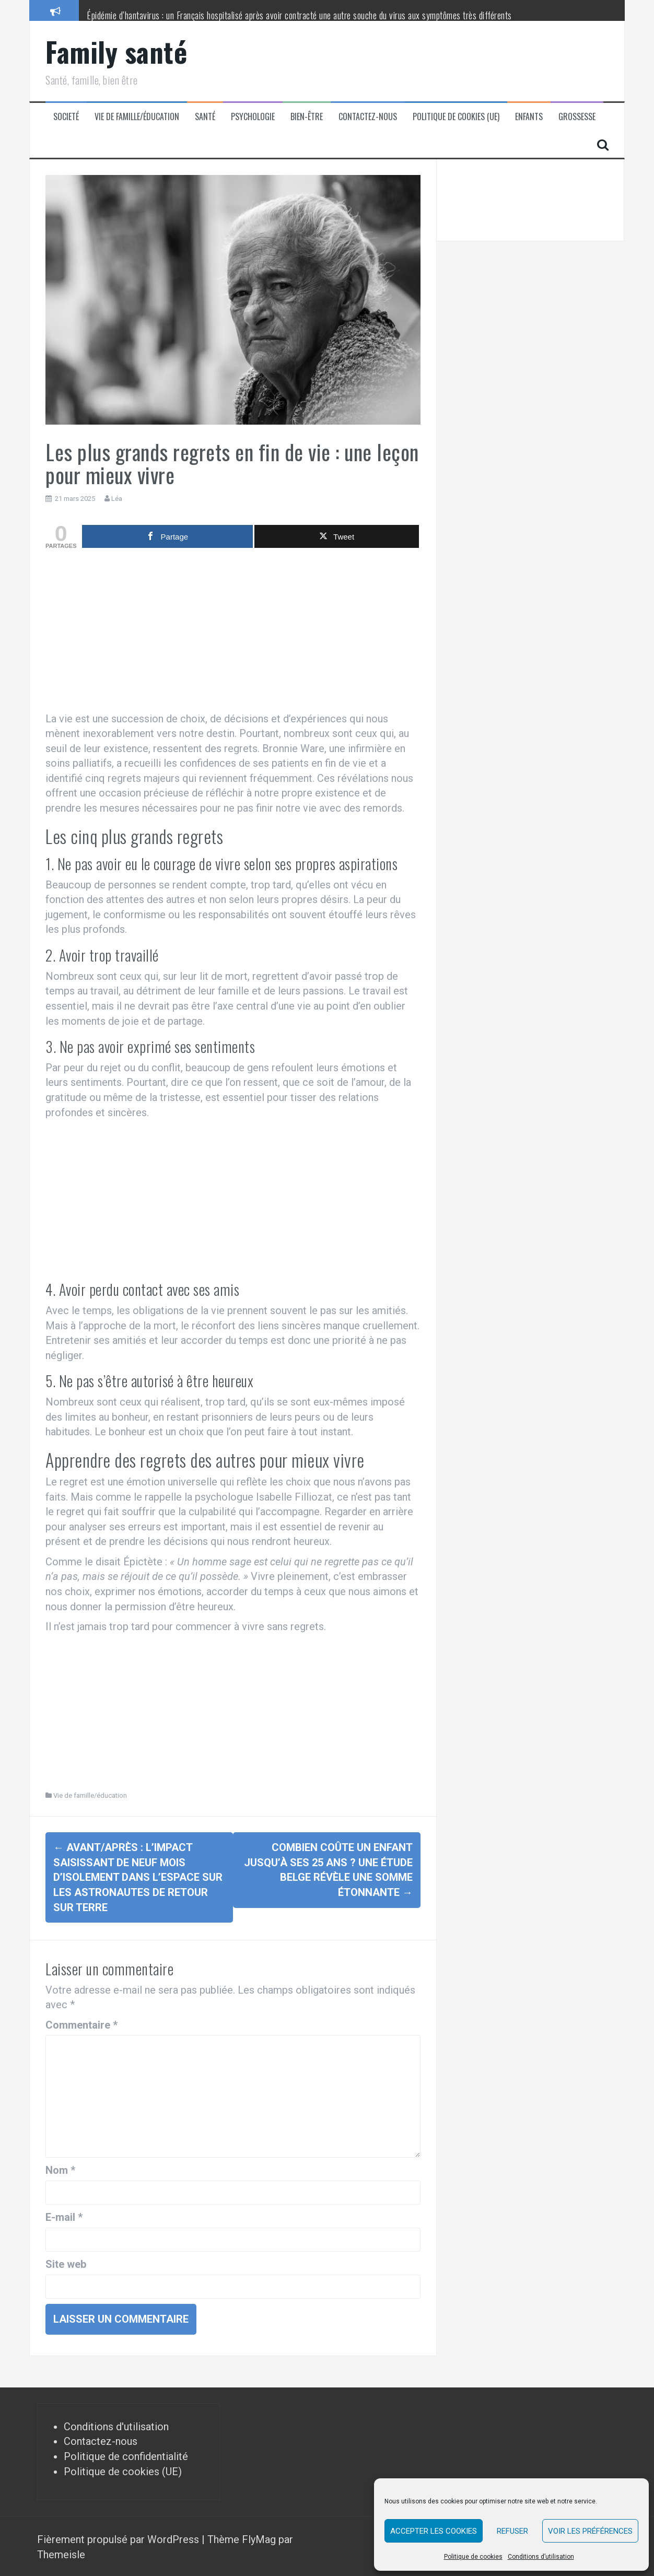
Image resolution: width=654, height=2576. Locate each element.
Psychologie (253, 117)
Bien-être (306, 117)
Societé (66, 117)
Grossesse (576, 117)
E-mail (64, 2215)
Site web (65, 2262)
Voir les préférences (590, 2531)
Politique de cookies (473, 2556)
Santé (205, 117)
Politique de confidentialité (126, 2455)
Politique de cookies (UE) (456, 117)
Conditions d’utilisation (541, 2556)
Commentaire (81, 2023)
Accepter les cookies (433, 2531)
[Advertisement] (233, 633)
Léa (116, 498)
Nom (60, 2168)
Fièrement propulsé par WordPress (119, 2538)
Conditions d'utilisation (116, 2425)
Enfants (529, 117)
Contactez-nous (367, 117)
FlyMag (259, 2538)
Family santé (116, 51)
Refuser (512, 2531)
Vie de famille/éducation (137, 117)
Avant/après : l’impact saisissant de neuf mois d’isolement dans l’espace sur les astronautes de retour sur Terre (138, 1877)
